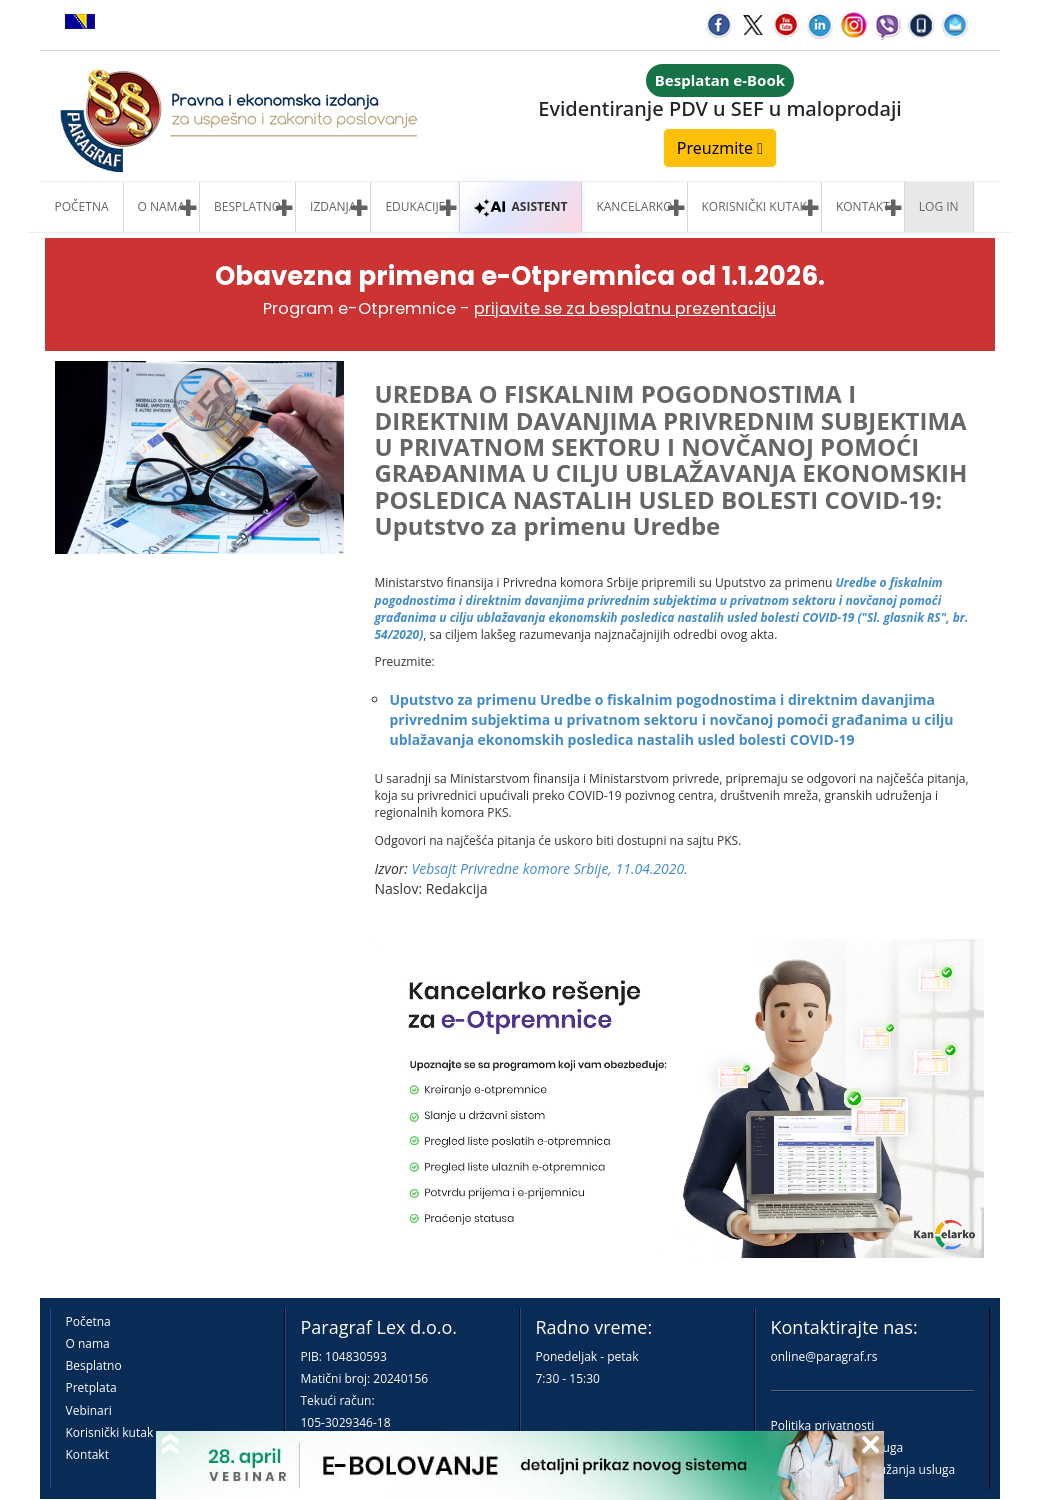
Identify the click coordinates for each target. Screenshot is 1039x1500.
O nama (161, 206)
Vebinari (89, 1410)
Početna (82, 206)
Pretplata (91, 1387)
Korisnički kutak (110, 1432)
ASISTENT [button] (520, 206)
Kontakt (87, 1454)
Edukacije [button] (415, 206)
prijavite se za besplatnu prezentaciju (625, 308)
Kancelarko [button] (634, 206)
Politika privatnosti (823, 1425)
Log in (939, 206)
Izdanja (333, 206)
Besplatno (247, 206)
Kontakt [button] (863, 206)
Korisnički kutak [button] (754, 206)
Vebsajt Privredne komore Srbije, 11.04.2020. (550, 868)
